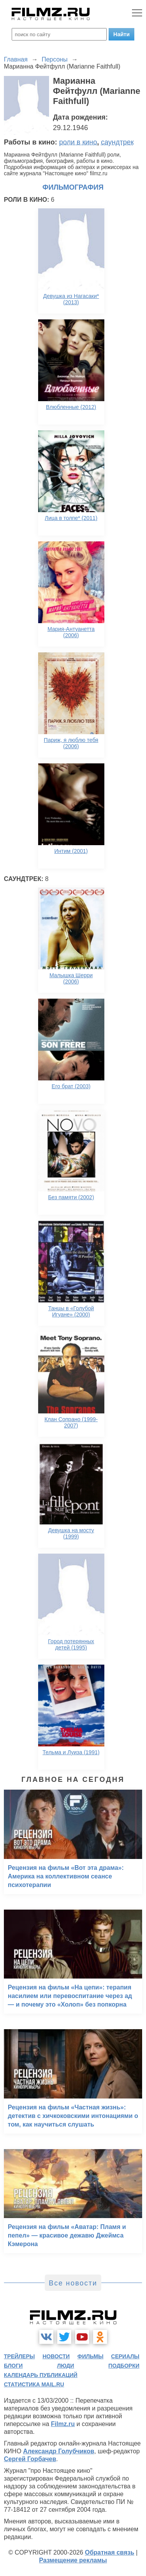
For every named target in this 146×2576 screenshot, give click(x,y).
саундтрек (117, 142)
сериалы (125, 2356)
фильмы (90, 2356)
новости (56, 2356)
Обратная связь (109, 2552)
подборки (123, 2366)
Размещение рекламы (73, 2560)
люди (65, 2366)
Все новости (73, 2283)
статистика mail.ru (34, 2384)
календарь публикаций (40, 2375)
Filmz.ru (63, 2424)
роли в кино (78, 142)
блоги (13, 2366)
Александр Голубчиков (58, 2451)
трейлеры (19, 2356)
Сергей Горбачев (30, 2459)
